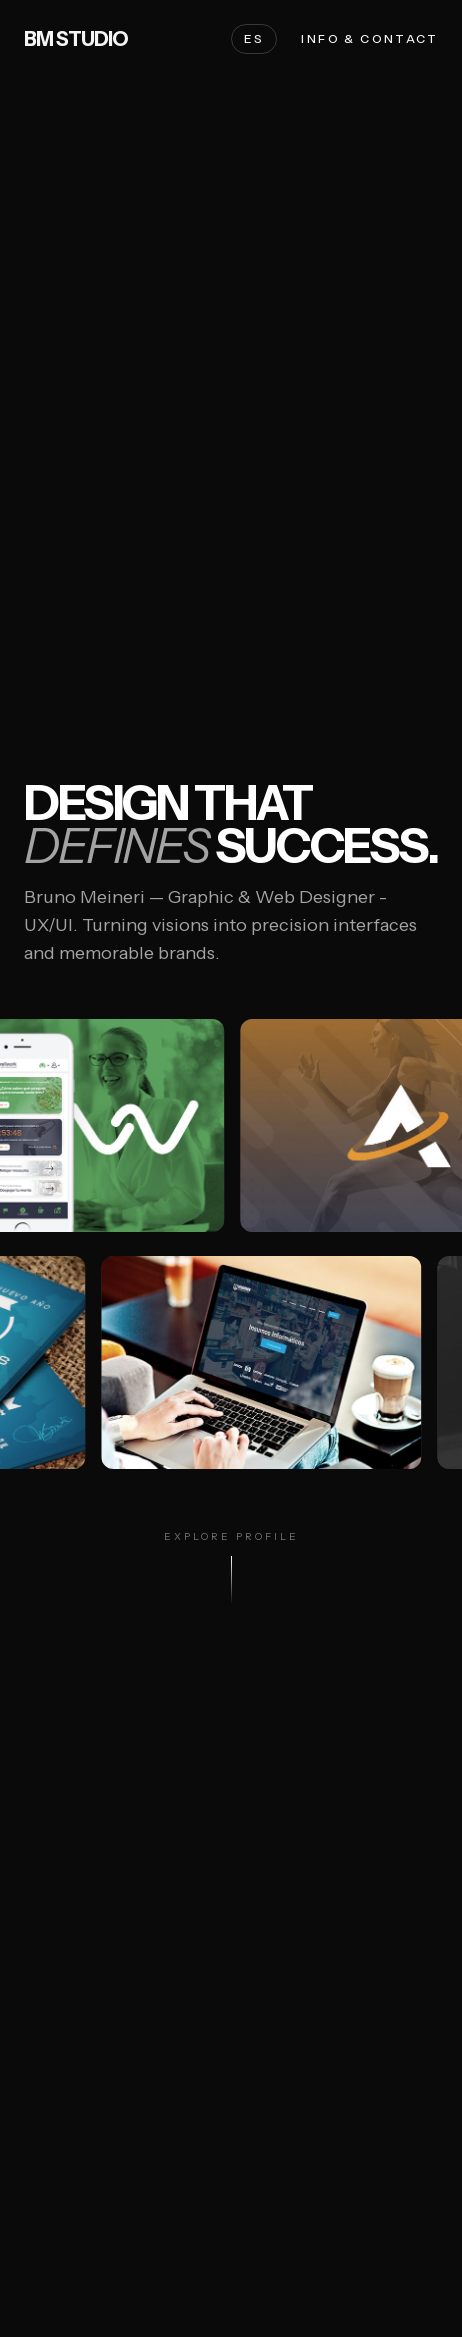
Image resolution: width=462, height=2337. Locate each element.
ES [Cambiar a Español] (254, 38)
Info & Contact (369, 38)
